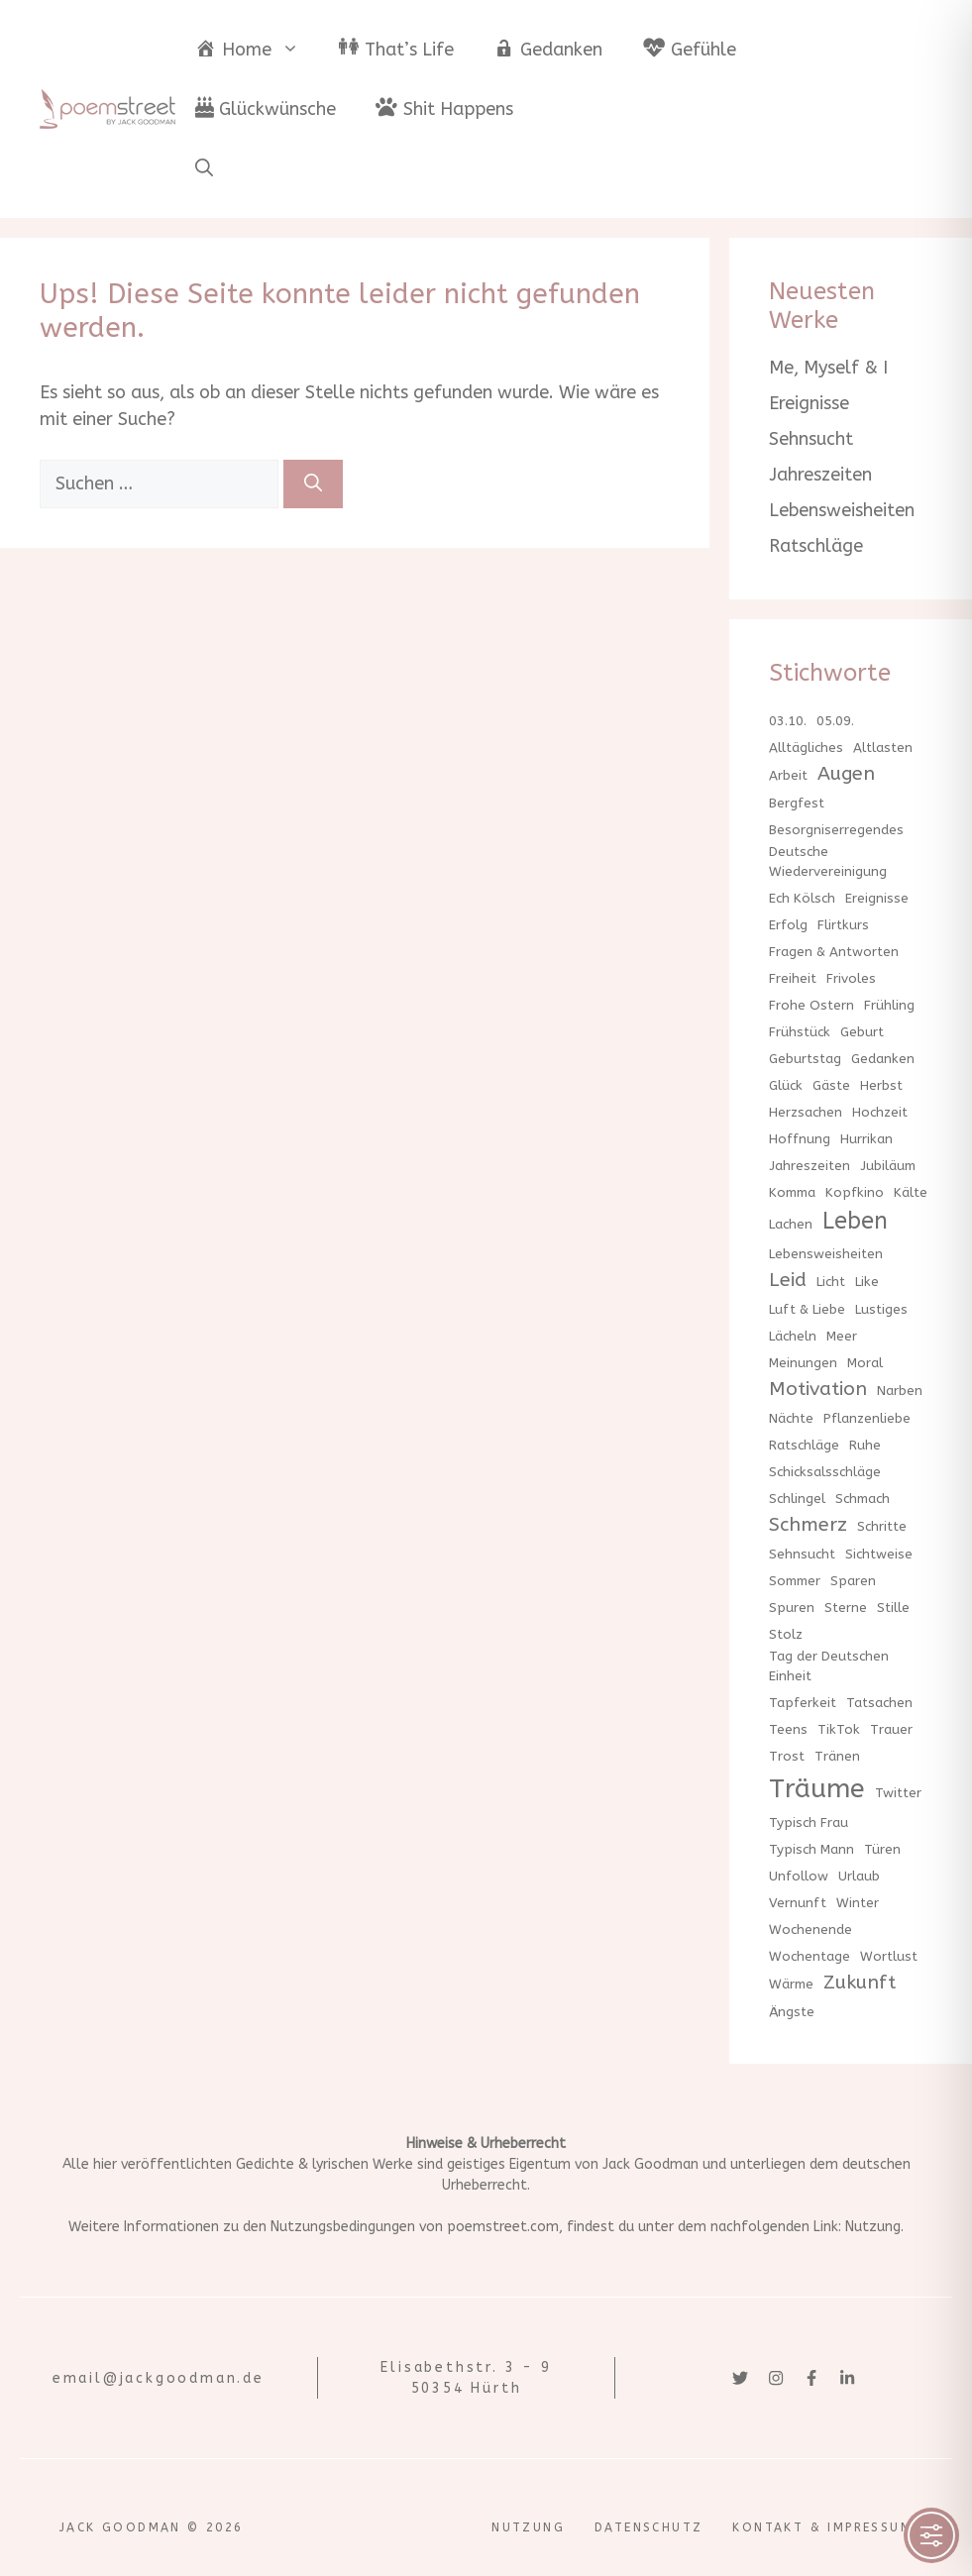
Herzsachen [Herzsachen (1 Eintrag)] (805, 1112)
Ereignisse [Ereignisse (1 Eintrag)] (877, 898)
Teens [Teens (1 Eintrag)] (788, 1729)
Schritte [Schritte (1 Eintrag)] (882, 1526)
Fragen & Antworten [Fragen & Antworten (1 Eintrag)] (834, 951)
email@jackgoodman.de (159, 2378)
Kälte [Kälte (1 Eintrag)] (910, 1192)
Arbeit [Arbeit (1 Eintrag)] (788, 775)
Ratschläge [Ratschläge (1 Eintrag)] (804, 1445)
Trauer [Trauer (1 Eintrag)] (891, 1729)
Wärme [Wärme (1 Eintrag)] (791, 1984)
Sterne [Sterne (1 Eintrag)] (845, 1607)
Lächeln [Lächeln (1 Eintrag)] (792, 1336)
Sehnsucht (811, 439)
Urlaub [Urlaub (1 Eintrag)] (859, 1876)
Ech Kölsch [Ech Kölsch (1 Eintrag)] (802, 898)
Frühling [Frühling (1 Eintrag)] (889, 1005)
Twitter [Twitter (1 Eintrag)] (898, 1792)
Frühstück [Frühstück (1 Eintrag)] (799, 1031)
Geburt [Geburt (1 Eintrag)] (862, 1031)
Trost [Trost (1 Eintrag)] (787, 1756)
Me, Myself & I (828, 367)
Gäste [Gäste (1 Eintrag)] (831, 1085)
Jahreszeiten (820, 474)
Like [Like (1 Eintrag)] (867, 1281)
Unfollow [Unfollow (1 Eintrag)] (798, 1876)
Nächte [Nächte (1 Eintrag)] (791, 1418)
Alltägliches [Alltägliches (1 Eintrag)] (806, 747)
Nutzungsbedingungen (342, 2226)
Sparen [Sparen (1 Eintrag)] (853, 1580)
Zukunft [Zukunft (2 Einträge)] (859, 1982)
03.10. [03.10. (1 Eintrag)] (788, 720)
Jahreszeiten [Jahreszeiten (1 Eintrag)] (809, 1165)
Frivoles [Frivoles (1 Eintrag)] (851, 978)
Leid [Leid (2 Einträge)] (788, 1279)
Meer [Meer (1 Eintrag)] (841, 1336)
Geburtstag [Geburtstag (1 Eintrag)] (805, 1058)
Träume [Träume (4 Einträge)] (817, 1788)
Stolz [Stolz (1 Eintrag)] (786, 1634)
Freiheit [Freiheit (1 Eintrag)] (792, 978)
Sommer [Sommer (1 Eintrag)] (794, 1580)
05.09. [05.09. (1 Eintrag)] (835, 720)
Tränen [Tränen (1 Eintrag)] (837, 1756)
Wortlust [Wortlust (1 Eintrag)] (889, 1956)
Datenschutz (648, 2527)
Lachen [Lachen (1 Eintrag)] (790, 1224)
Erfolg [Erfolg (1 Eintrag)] (788, 924)
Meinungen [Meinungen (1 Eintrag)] (803, 1362)
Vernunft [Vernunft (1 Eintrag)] (797, 1902)
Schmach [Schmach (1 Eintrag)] (862, 1498)
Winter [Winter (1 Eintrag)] (857, 1902)
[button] (204, 168)
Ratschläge (816, 546)
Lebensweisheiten (842, 510)
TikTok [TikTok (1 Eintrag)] (838, 1729)
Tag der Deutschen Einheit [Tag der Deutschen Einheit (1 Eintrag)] (829, 1666)
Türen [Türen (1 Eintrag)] (882, 1849)
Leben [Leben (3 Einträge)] (855, 1221)
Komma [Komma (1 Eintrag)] (792, 1192)
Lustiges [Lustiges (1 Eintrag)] (881, 1309)
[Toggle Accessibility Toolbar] (931, 2535)
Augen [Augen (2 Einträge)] (846, 773)
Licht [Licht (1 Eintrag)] (830, 1281)
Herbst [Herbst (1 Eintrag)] (881, 1085)
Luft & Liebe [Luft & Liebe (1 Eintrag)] (807, 1309)
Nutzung (873, 2226)
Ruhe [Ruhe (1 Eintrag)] (865, 1445)
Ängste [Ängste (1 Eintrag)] (791, 2011)
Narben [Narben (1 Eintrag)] (899, 1390)
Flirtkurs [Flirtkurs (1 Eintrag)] (843, 924)
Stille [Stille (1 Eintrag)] (893, 1607)
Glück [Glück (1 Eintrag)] (786, 1085)
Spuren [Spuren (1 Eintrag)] (791, 1607)
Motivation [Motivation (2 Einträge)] (818, 1388)
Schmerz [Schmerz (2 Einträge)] (808, 1524)
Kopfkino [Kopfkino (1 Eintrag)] (854, 1192)
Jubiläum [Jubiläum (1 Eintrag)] (888, 1165)
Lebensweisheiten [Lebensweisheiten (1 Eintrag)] (826, 1253)
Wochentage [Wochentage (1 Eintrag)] (809, 1956)
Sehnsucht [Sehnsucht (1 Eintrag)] (802, 1554)
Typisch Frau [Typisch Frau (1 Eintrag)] (808, 1822)
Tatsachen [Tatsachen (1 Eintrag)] (879, 1702)
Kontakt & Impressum (822, 2527)
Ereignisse (809, 403)
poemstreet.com (503, 2226)
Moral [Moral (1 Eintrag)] (865, 1362)
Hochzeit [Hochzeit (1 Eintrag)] (880, 1112)
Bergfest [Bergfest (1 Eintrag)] (796, 803)
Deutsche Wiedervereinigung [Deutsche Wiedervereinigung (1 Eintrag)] (828, 861)
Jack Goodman (650, 2164)
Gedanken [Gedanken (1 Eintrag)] (883, 1058)
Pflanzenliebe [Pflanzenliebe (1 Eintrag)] (867, 1418)
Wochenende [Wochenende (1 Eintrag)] (810, 1929)
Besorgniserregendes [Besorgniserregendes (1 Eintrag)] (836, 829)
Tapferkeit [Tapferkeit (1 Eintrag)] (802, 1702)
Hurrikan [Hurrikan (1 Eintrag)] (866, 1138)
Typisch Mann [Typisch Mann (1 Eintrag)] (811, 1849)
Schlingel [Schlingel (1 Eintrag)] (797, 1498)
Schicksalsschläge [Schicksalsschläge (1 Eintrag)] (825, 1471)
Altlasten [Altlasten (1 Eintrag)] (883, 747)
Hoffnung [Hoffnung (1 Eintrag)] (799, 1138)
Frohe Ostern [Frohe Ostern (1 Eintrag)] (811, 1005)
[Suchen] (313, 484)
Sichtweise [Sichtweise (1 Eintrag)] (879, 1554)
